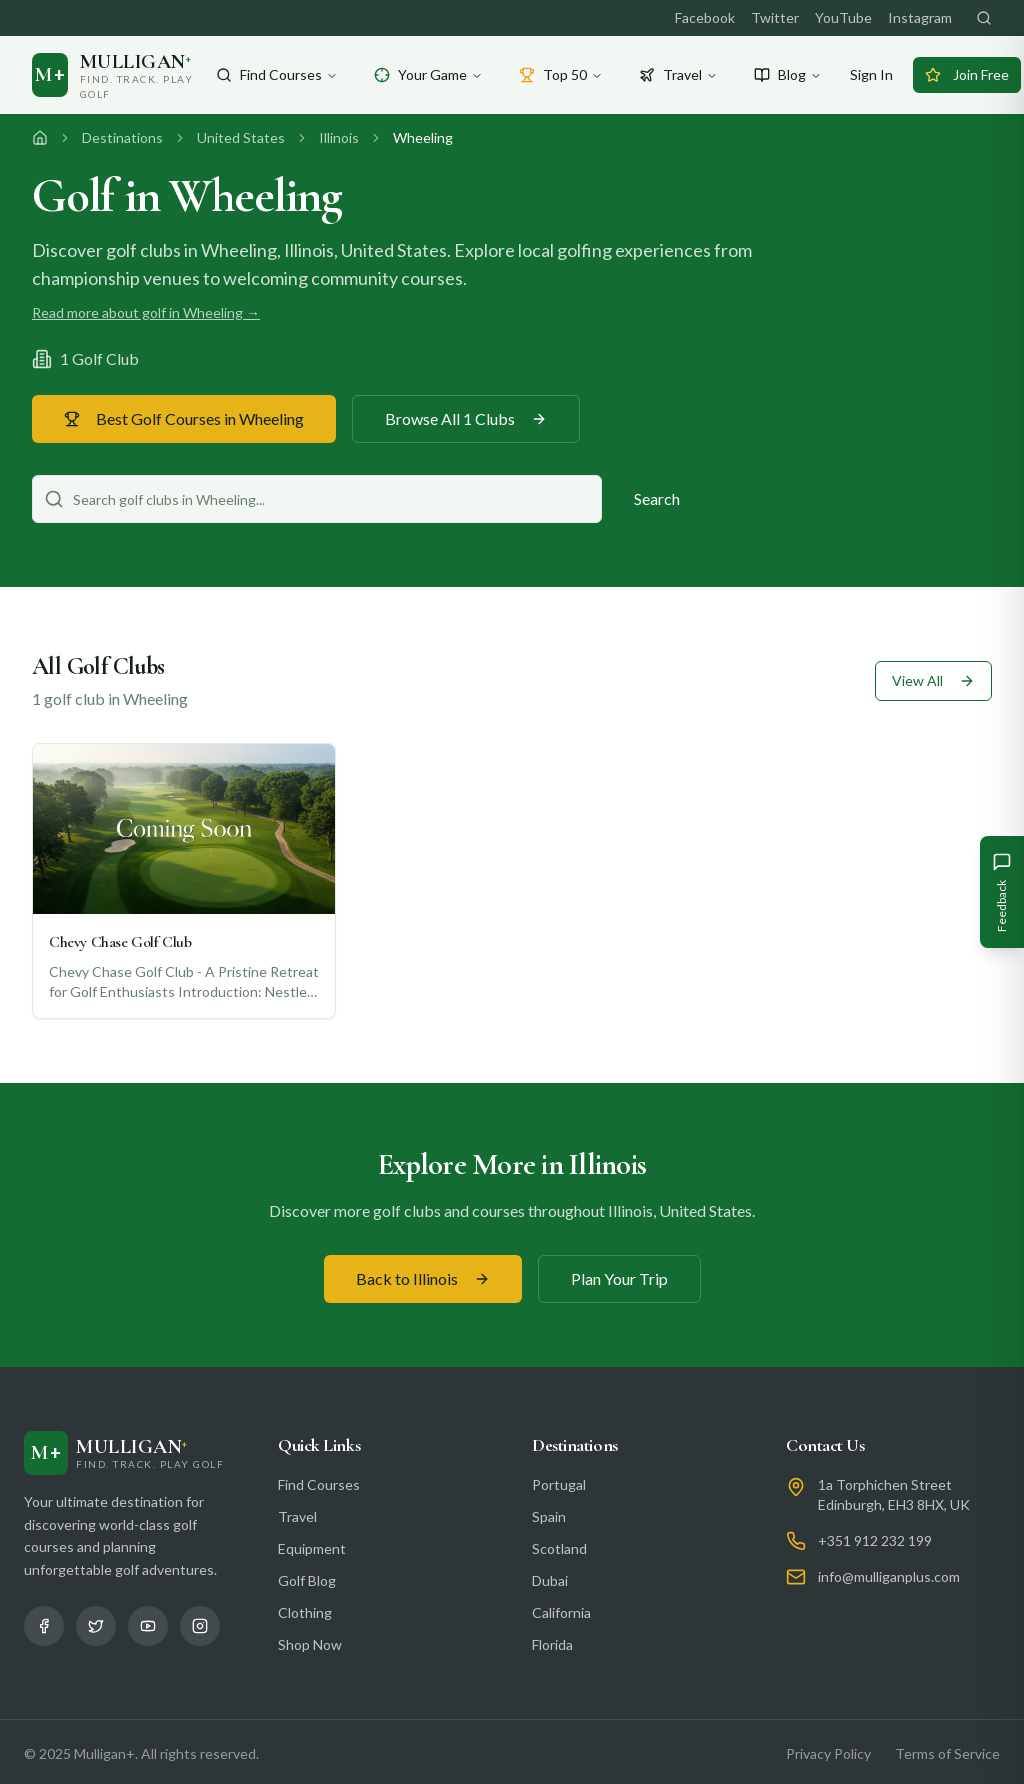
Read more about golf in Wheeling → (146, 312)
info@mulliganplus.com (889, 1576)
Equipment (312, 1548)
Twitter (775, 17)
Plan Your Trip (619, 1278)
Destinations (122, 137)
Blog (788, 74)
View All (933, 680)
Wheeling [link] (423, 137)
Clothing (305, 1612)
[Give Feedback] (1002, 892)
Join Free (967, 74)
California (561, 1612)
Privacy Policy (828, 1753)
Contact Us (825, 1445)
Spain (549, 1516)
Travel (678, 74)
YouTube (843, 17)
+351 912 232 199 (875, 1540)
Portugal (559, 1484)
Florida (552, 1644)
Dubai (550, 1580)
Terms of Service (947, 1753)
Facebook (705, 17)
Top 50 (561, 74)
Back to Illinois (423, 1278)
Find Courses (277, 74)
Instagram (920, 17)
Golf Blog (307, 1580)
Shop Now (310, 1644)
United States (241, 137)
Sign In (871, 74)
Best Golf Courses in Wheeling (184, 418)
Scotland (559, 1548)
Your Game (428, 74)
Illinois (339, 137)
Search (657, 498)
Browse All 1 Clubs (466, 418)
